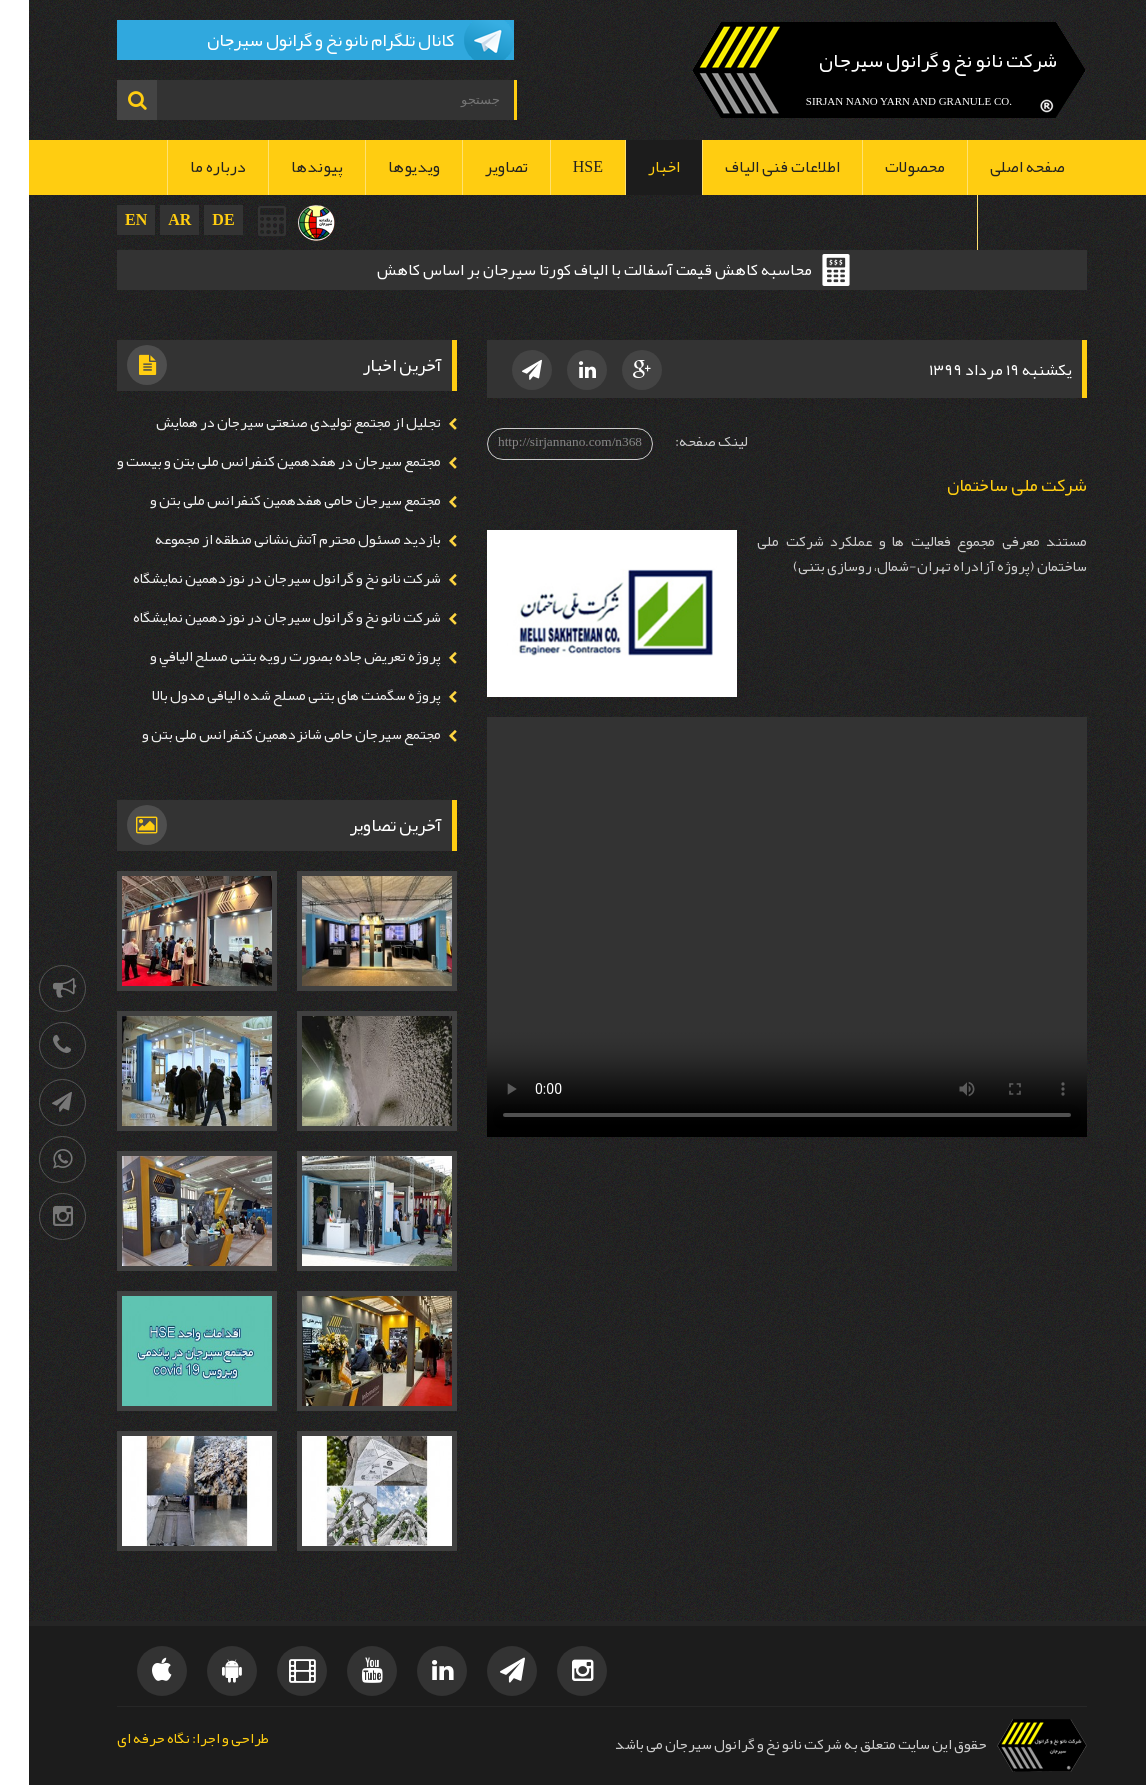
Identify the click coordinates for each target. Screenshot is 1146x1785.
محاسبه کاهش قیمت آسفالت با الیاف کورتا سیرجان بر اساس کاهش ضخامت (565, 272)
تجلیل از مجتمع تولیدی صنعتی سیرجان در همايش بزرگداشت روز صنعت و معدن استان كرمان (277, 435)
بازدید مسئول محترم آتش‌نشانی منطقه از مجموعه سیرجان (277, 552)
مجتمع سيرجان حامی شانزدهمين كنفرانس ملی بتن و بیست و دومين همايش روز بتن (270, 747)
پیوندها (288, 167)
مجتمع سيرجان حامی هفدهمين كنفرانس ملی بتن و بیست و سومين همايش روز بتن (274, 513)
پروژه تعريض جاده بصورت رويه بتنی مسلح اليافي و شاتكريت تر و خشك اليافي (274, 669)
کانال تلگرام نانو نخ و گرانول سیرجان (301, 40)
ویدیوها (385, 167)
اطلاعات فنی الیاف (753, 167)
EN (107, 219)
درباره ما (189, 167)
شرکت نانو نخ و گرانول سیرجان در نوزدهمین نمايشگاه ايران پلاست (266, 591)
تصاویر (477, 167)
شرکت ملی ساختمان (988, 485)
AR (150, 219)
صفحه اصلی (998, 167)
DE (194, 219)
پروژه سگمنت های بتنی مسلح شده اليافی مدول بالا (267, 695)
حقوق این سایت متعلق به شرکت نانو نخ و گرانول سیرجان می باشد (772, 1744)
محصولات (886, 167)
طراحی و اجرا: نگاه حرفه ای (164, 1739)
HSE (559, 167)
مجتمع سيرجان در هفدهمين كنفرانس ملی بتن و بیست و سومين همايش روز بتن (258, 474)
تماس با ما (1003, 222)
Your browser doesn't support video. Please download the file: (758, 927)
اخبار (635, 167)
